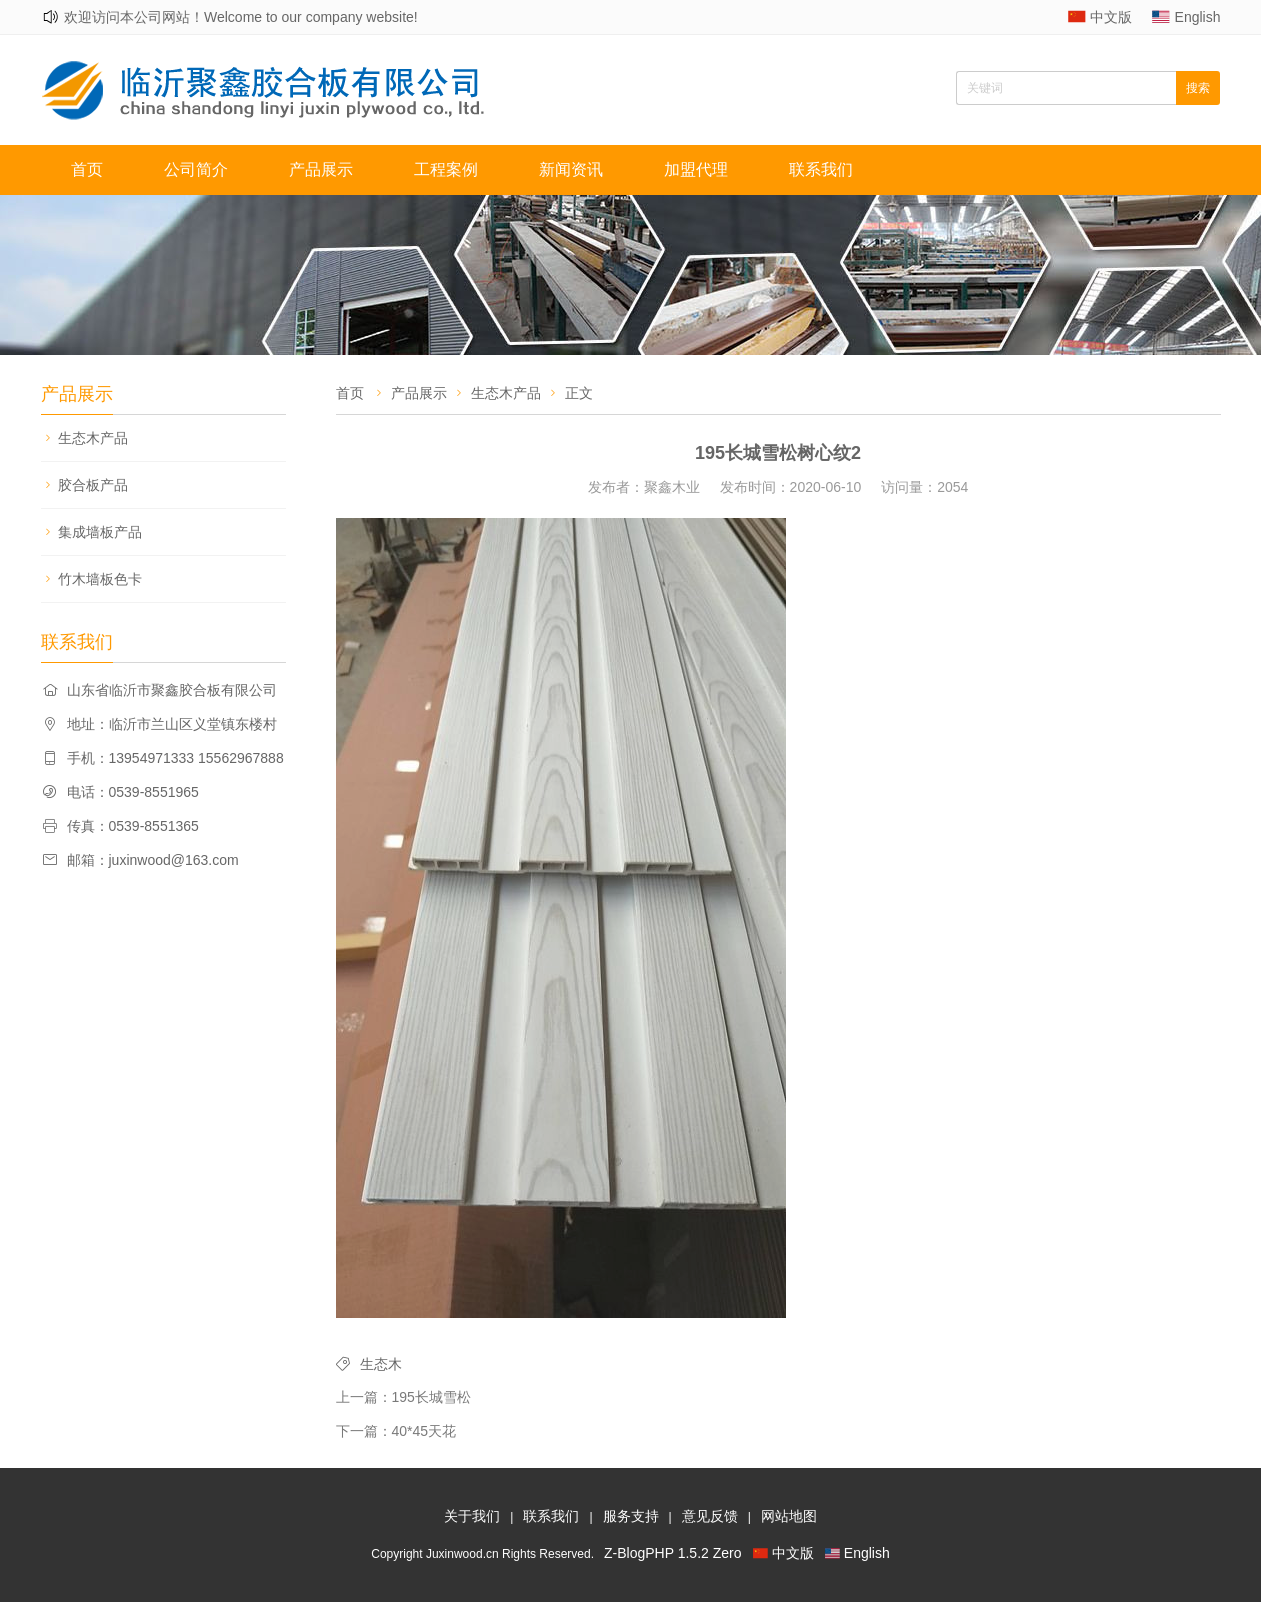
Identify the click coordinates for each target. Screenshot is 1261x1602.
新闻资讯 (571, 169)
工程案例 (446, 169)
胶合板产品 (93, 485)
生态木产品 (93, 438)
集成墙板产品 (100, 532)
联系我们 (821, 169)
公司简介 (196, 169)
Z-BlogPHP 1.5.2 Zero (672, 1553)
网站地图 (789, 1516)
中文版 (1111, 17)
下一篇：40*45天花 (396, 1431)
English (1198, 17)
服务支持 (631, 1516)
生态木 (381, 1364)
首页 (87, 169)
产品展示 (321, 169)
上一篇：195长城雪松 (403, 1397)
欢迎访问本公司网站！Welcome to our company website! (241, 17)
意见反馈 (710, 1516)
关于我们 (472, 1516)
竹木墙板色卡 (100, 579)
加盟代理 (696, 169)
